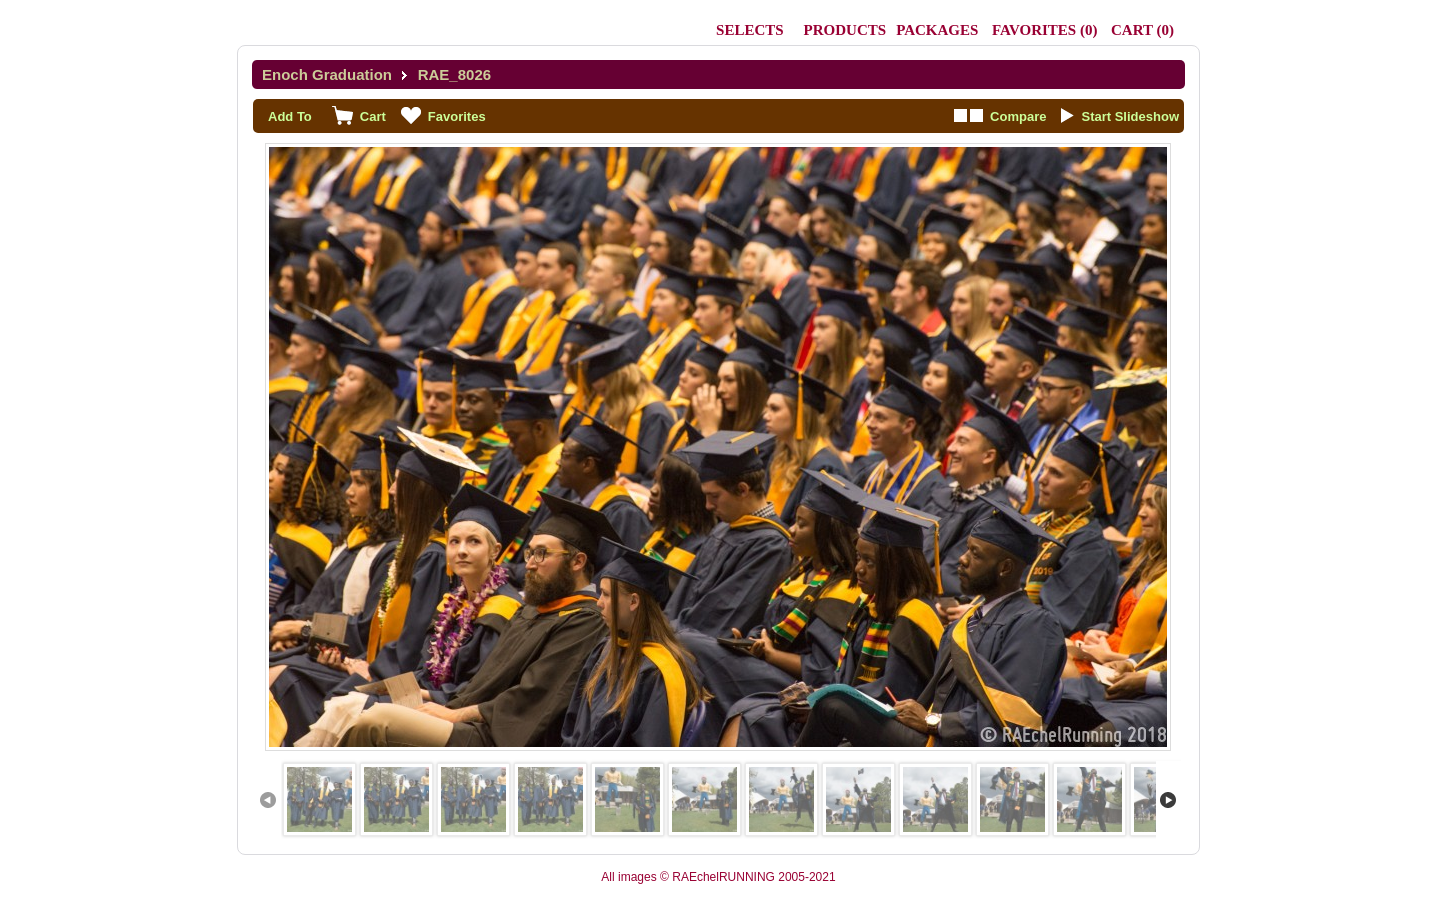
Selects (750, 30)
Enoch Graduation (327, 74)
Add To (290, 116)
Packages (937, 30)
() (1044, 30)
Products (845, 30)
